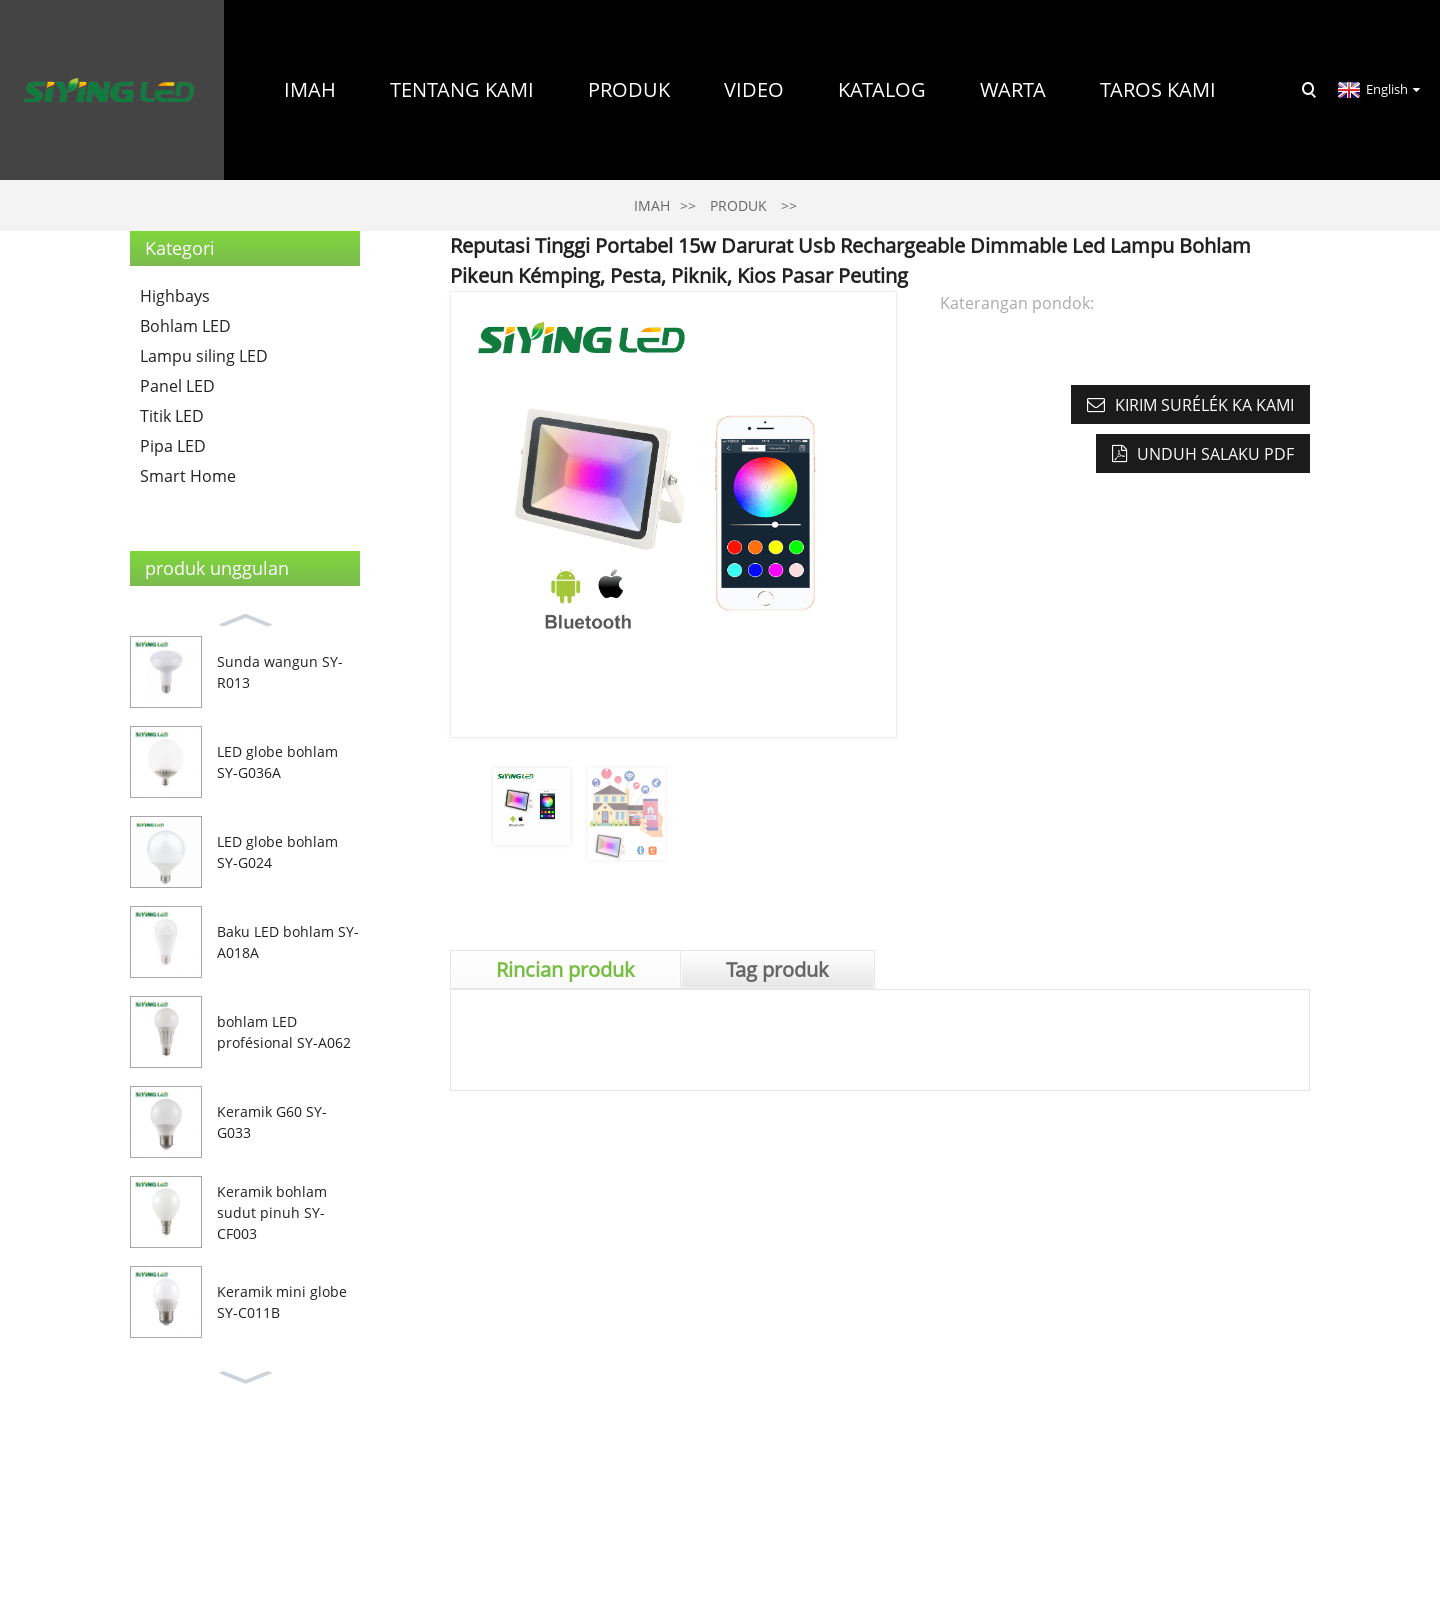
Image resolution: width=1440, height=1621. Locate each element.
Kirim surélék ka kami (1204, 405)
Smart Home (188, 476)
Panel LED (177, 386)
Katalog (882, 89)
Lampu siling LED (204, 356)
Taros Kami (1158, 89)
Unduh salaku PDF (1215, 454)
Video (754, 89)
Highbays (175, 296)
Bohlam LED (185, 326)
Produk (629, 89)
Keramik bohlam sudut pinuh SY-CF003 (272, 1212)
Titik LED (172, 416)
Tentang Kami (462, 89)
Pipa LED (173, 446)
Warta (1013, 89)
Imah (310, 89)
